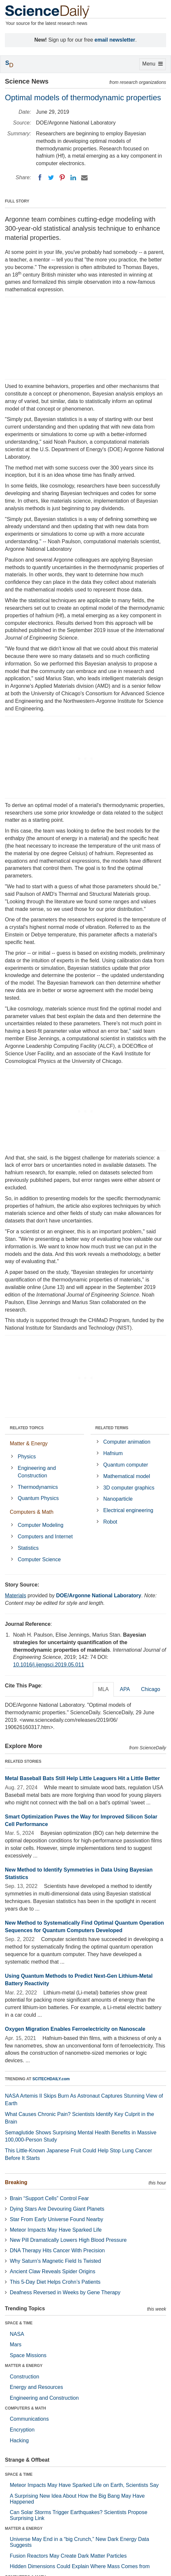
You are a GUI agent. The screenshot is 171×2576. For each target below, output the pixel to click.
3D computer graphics (129, 1487)
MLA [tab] (103, 1689)
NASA (17, 2334)
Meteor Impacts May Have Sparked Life (56, 2230)
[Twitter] (51, 178)
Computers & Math (31, 1512)
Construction (24, 2376)
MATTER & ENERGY (24, 2365)
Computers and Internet (45, 1536)
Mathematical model (126, 1476)
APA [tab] (125, 1689)
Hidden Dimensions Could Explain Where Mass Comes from (80, 2566)
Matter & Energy (29, 1443)
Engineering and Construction (37, 1471)
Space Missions (28, 2355)
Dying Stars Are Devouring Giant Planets (57, 2209)
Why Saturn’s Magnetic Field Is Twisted (55, 2261)
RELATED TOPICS (27, 1428)
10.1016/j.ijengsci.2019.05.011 (48, 1664)
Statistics (28, 1548)
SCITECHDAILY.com (51, 2079)
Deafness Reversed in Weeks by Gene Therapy (65, 2292)
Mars (16, 2344)
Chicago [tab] (150, 1689)
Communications (29, 2419)
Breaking (16, 2182)
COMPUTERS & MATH (25, 2408)
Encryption (22, 2429)
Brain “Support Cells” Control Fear (49, 2198)
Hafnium (113, 1453)
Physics (27, 1456)
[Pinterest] (62, 178)
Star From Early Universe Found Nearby (56, 2219)
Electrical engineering (128, 1510)
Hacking (19, 2440)
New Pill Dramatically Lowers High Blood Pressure (68, 2240)
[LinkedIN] (73, 178)
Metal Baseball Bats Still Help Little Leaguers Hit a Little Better (82, 1778)
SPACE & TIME (18, 2323)
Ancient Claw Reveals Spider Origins (52, 2271)
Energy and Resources (36, 2387)
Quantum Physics (38, 1498)
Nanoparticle (118, 1499)
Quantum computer (125, 1465)
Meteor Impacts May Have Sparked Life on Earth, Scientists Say (84, 2485)
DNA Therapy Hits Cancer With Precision (57, 2250)
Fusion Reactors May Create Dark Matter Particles (68, 2556)
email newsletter (114, 40)
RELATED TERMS (111, 1428)
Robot (110, 1522)
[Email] (84, 178)
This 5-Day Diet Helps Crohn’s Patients (55, 2282)
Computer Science (39, 1559)
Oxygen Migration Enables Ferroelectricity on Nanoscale (75, 2029)
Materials (15, 1595)
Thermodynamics (38, 1487)
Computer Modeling (40, 1525)
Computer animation (126, 1442)
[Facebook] (40, 178)
